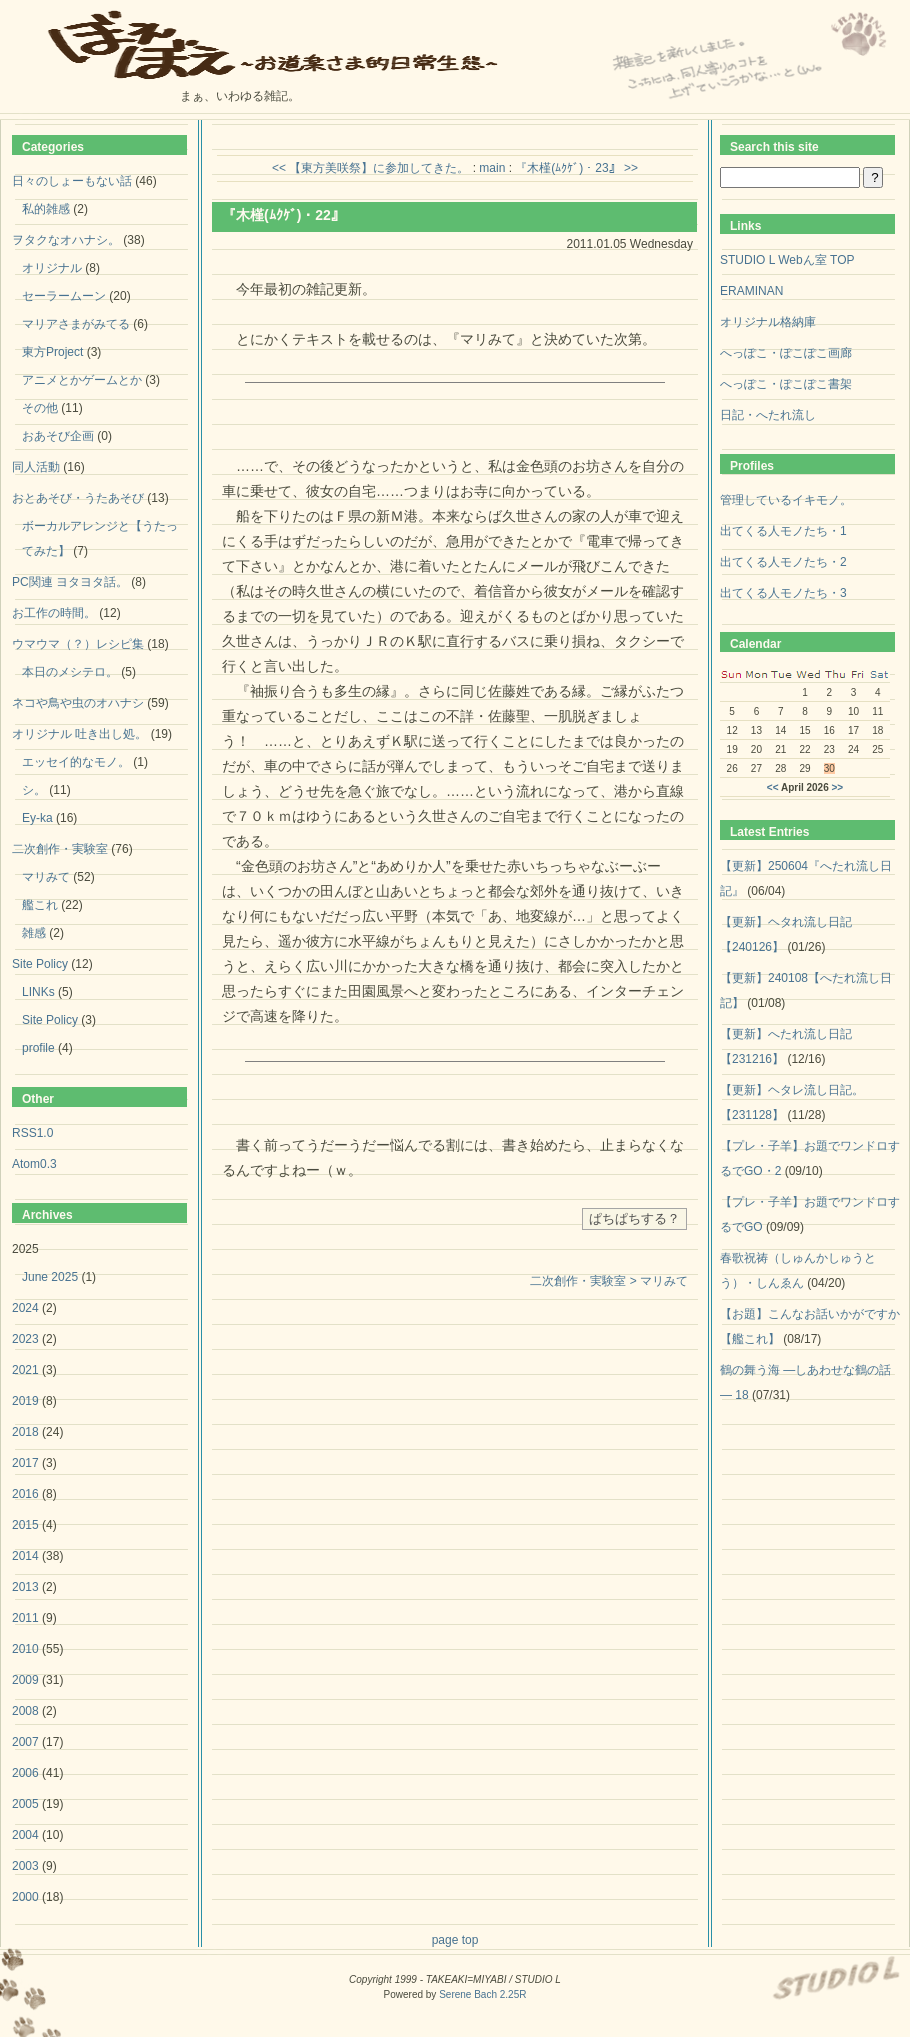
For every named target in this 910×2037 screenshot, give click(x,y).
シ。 (34, 790)
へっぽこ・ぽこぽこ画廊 (786, 353)
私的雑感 (46, 209)
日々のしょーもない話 (72, 181)
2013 (25, 1587)
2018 (25, 1432)
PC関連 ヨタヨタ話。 (70, 582)
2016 (25, 1494)
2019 (25, 1401)
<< (773, 787)
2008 (25, 1711)
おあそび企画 (58, 436)
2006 (25, 1773)
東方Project (52, 352)
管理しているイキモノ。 (786, 500)
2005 (25, 1804)
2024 (25, 1308)
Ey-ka (37, 818)
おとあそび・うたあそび (78, 498)
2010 (25, 1649)
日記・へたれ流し (768, 415)
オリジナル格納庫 (768, 322)
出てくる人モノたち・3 (783, 593)
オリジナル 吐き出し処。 (79, 734)
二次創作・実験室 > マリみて (609, 1281)
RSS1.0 (32, 1133)
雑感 (34, 933)
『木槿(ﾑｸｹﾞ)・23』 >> (576, 168)
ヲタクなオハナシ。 (66, 240)
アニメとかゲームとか (82, 380)
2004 (25, 1835)
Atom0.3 (34, 1164)
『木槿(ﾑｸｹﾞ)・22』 (283, 215)
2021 (25, 1370)
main (492, 168)
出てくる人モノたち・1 (783, 531)
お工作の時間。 (54, 613)
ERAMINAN (751, 291)
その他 (40, 408)
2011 (25, 1618)
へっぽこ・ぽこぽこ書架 (786, 384)
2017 (25, 1463)
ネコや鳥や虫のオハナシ (78, 703)
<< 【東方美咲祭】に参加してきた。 (370, 168)
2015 (25, 1525)
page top (455, 1940)
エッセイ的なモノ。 (76, 762)
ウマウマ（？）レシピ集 (78, 644)
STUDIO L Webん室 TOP (787, 260)
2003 (25, 1866)
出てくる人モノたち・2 (783, 562)
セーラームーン (64, 296)
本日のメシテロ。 (70, 672)
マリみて (46, 877)
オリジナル (52, 268)
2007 (25, 1742)
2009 (25, 1680)
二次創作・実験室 (60, 849)
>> (838, 787)
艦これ (40, 905)
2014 (25, 1556)
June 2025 (50, 1277)
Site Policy (40, 964)
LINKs (38, 992)
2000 (25, 1897)
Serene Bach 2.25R (482, 1994)
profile (38, 1048)
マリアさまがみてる (76, 324)
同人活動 (36, 467)
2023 (25, 1339)
